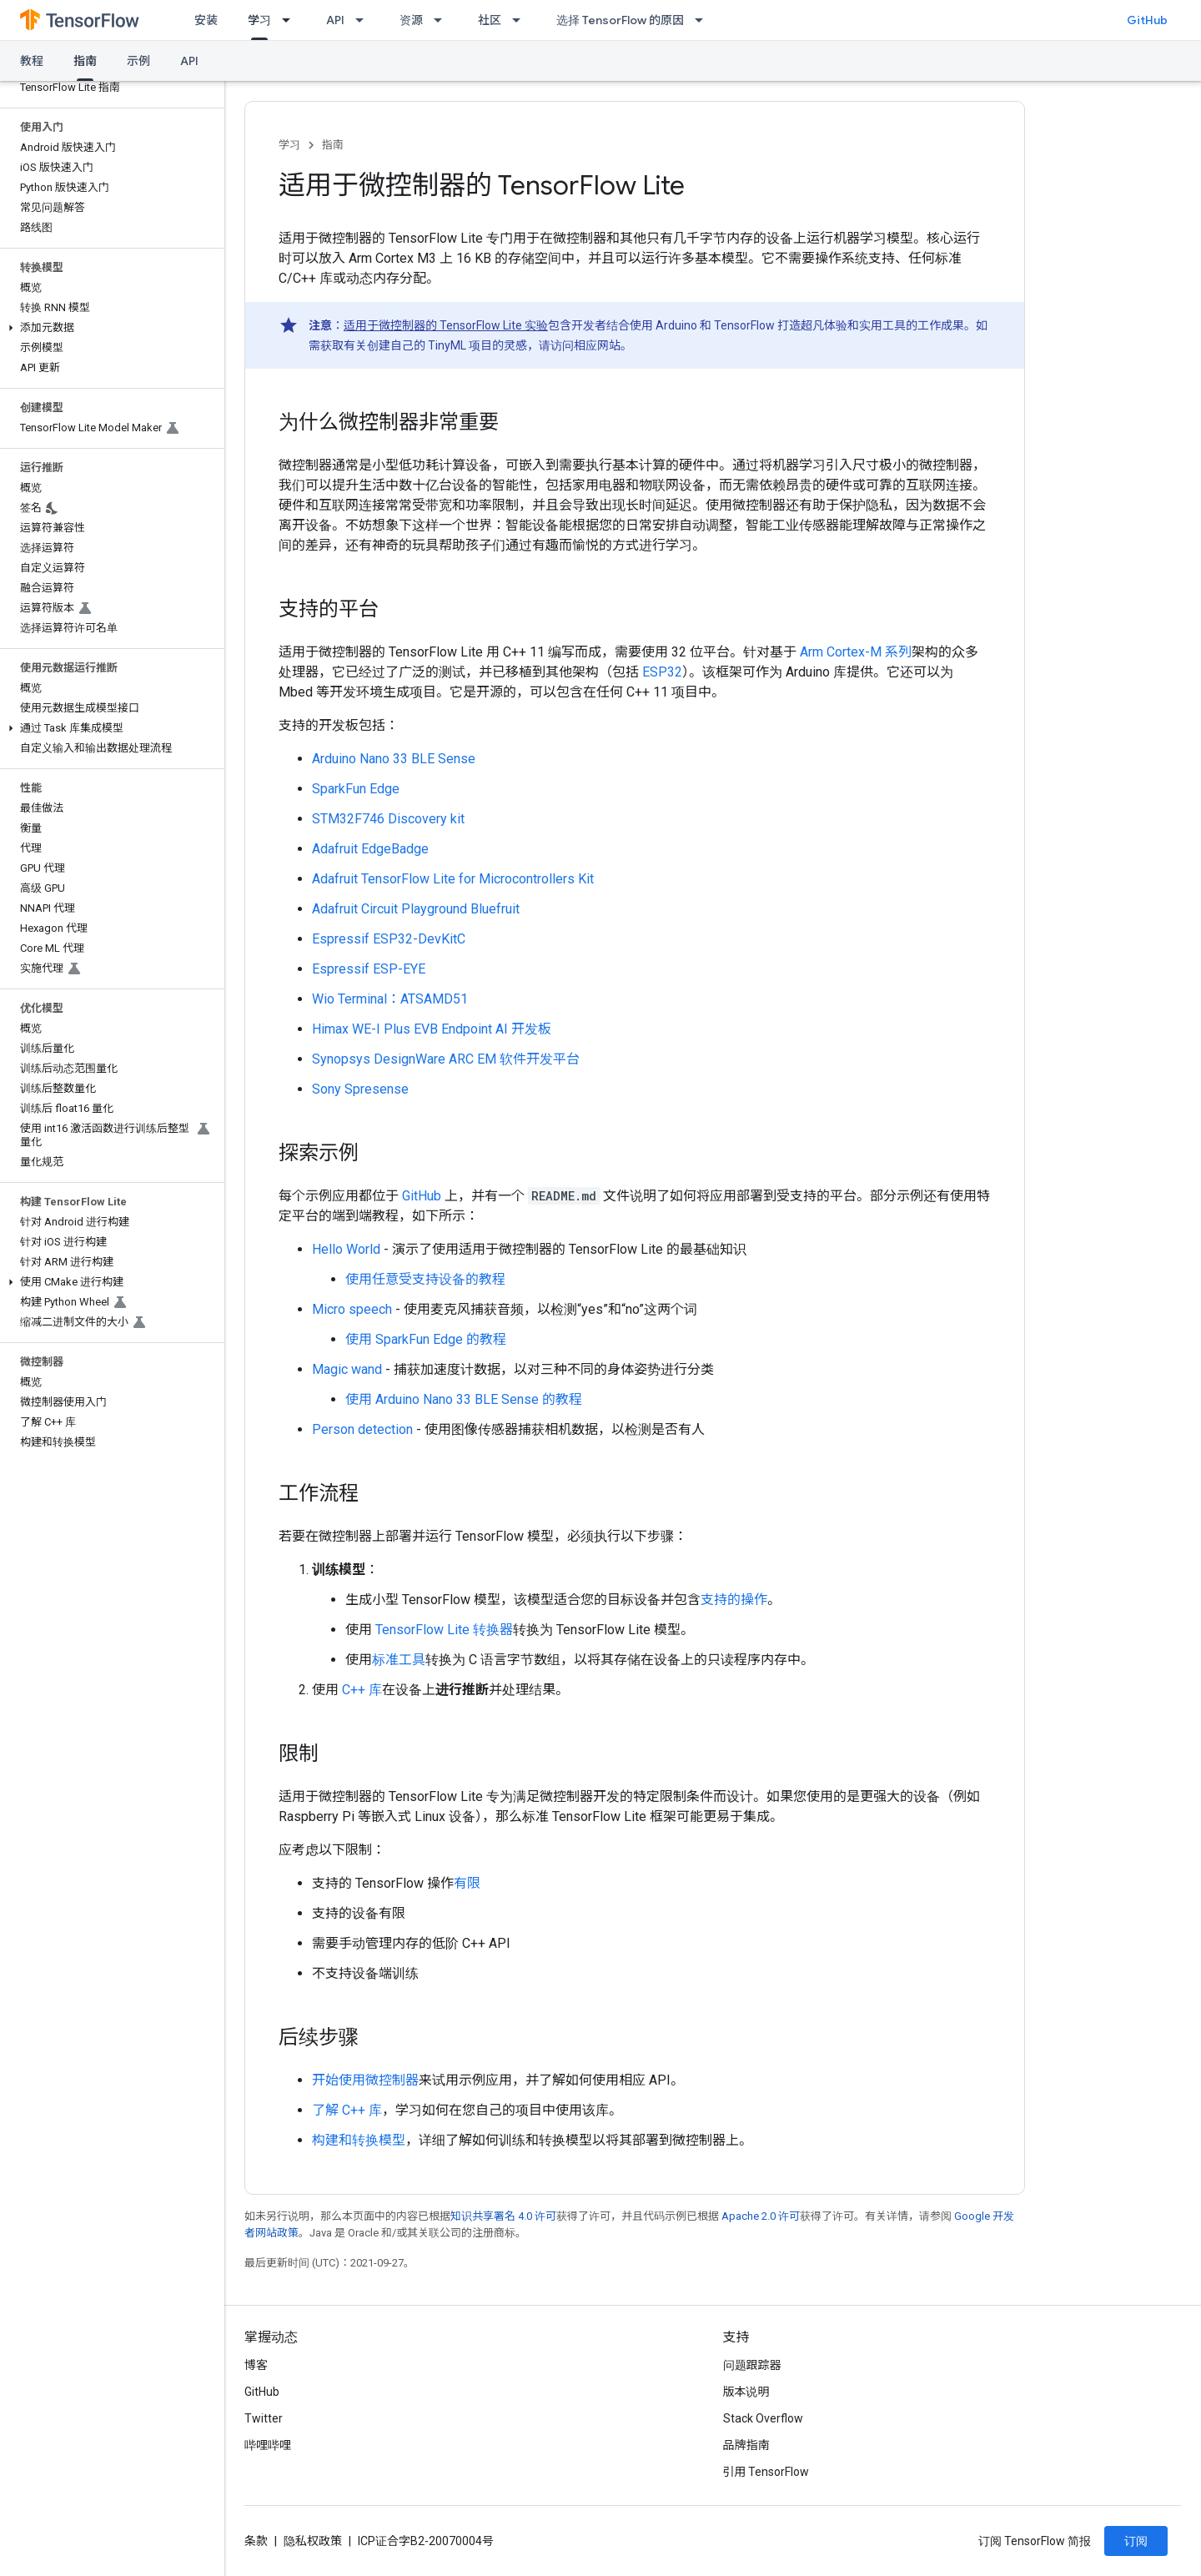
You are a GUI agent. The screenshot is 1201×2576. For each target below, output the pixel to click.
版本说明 (746, 2391)
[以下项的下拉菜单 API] (364, 20)
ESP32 (662, 672)
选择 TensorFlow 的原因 (620, 20)
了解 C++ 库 (347, 2110)
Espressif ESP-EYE (368, 969)
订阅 (1136, 2540)
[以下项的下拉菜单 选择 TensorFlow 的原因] (704, 20)
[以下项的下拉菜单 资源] (443, 20)
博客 (256, 2365)
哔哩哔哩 (267, 2445)
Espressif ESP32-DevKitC (388, 939)
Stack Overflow (763, 2418)
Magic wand (347, 1369)
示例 (138, 60)
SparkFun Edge (355, 789)
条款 (256, 2541)
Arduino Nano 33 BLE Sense (393, 759)
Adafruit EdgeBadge (370, 849)
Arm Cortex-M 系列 (856, 652)
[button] (109, 328)
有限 (467, 1883)
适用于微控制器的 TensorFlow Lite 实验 (446, 325)
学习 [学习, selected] (259, 20)
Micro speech (352, 1309)
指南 (333, 144)
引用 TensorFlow (766, 2471)
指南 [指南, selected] (85, 60)
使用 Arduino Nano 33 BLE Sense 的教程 (463, 1399)
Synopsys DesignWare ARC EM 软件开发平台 (446, 1059)
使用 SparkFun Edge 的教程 (425, 1339)
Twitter (263, 2418)
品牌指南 (746, 2445)
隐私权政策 (313, 2541)
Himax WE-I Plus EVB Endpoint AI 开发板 (431, 1029)
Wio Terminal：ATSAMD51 (390, 999)
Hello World (346, 1249)
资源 (411, 20)
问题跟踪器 (752, 2365)
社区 (489, 20)
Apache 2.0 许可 (760, 2216)
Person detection (362, 1429)
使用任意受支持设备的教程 (425, 1279)
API (335, 20)
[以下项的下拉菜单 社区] (521, 20)
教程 (31, 60)
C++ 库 (362, 1690)
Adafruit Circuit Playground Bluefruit (416, 909)
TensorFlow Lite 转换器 (444, 1630)
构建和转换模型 (358, 2140)
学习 (289, 144)
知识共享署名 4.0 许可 (503, 2216)
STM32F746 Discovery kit (388, 819)
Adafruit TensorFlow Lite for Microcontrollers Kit (453, 879)
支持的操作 (734, 1599)
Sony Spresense (360, 1089)
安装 (206, 20)
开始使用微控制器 (365, 2080)
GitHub (1147, 20)
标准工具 (398, 1660)
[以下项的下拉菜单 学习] (291, 20)
